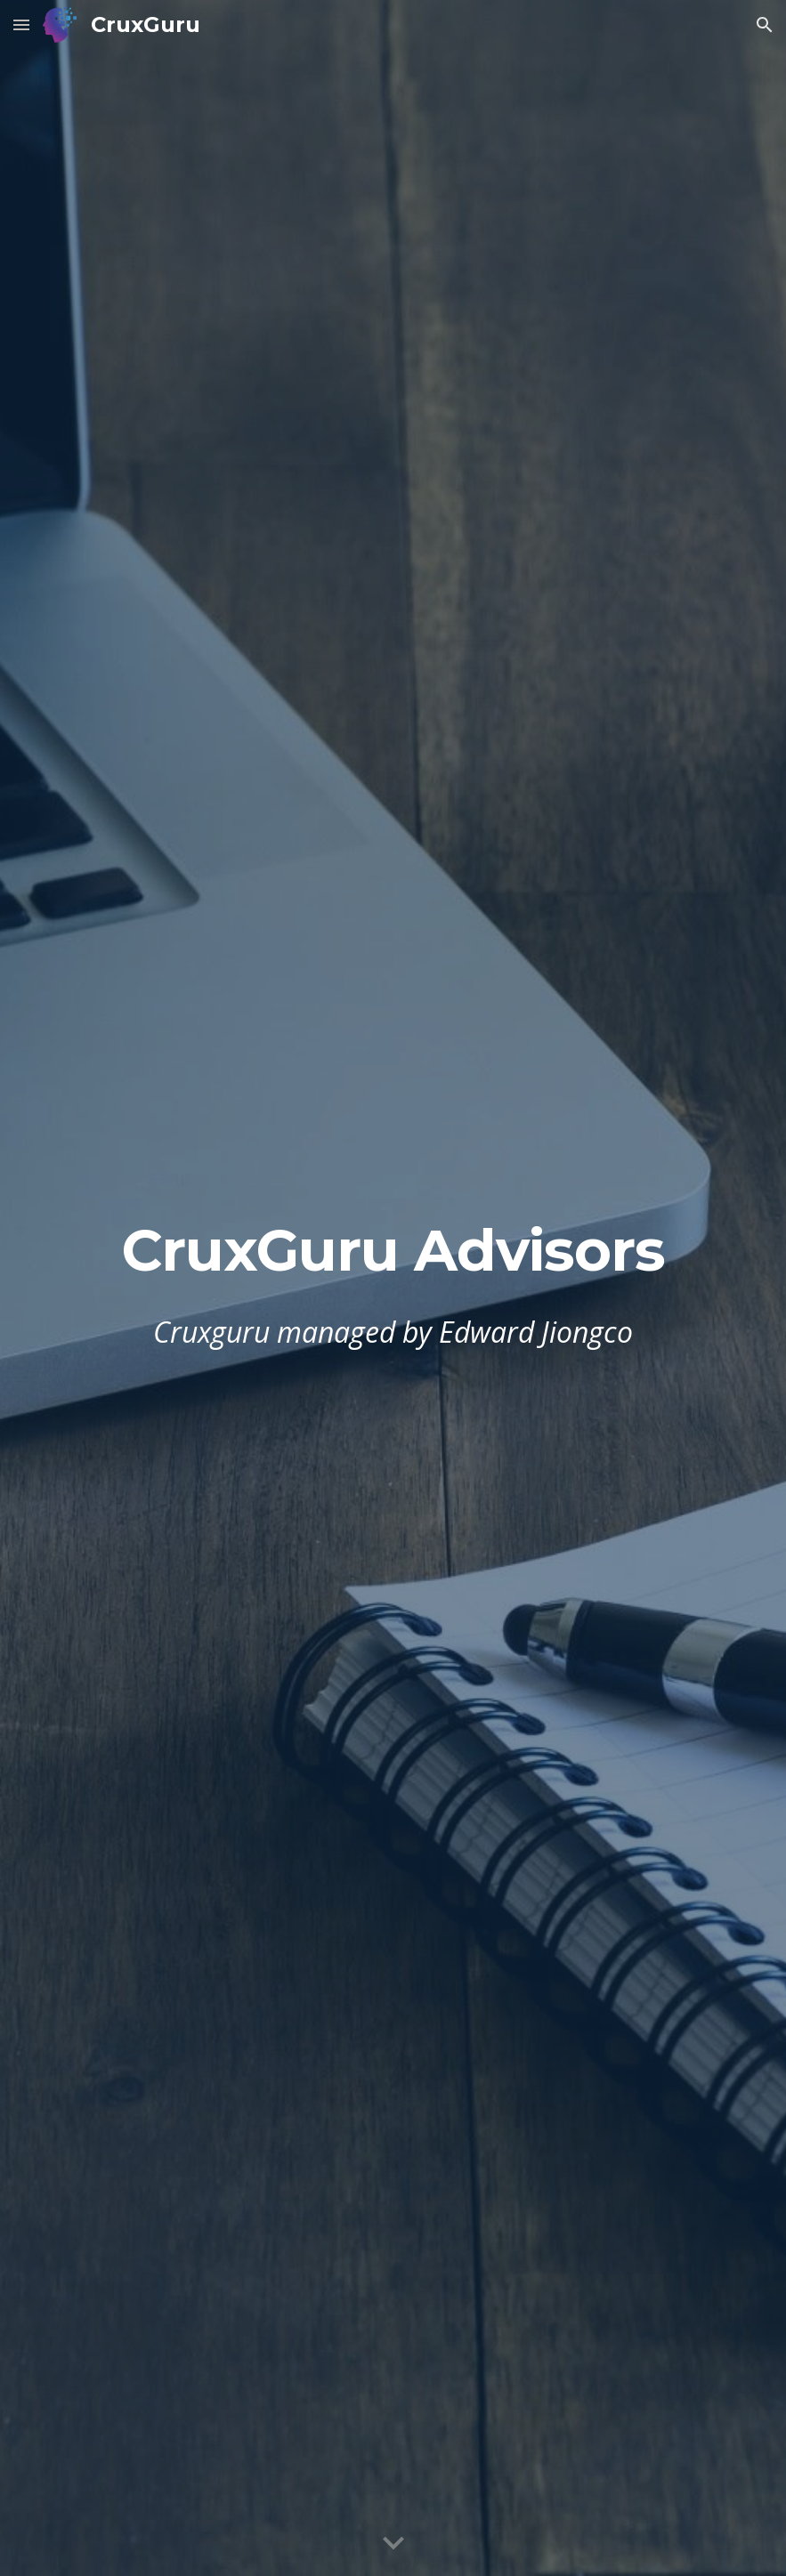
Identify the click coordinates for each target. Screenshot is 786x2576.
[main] (393, 1251)
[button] (21, 24)
